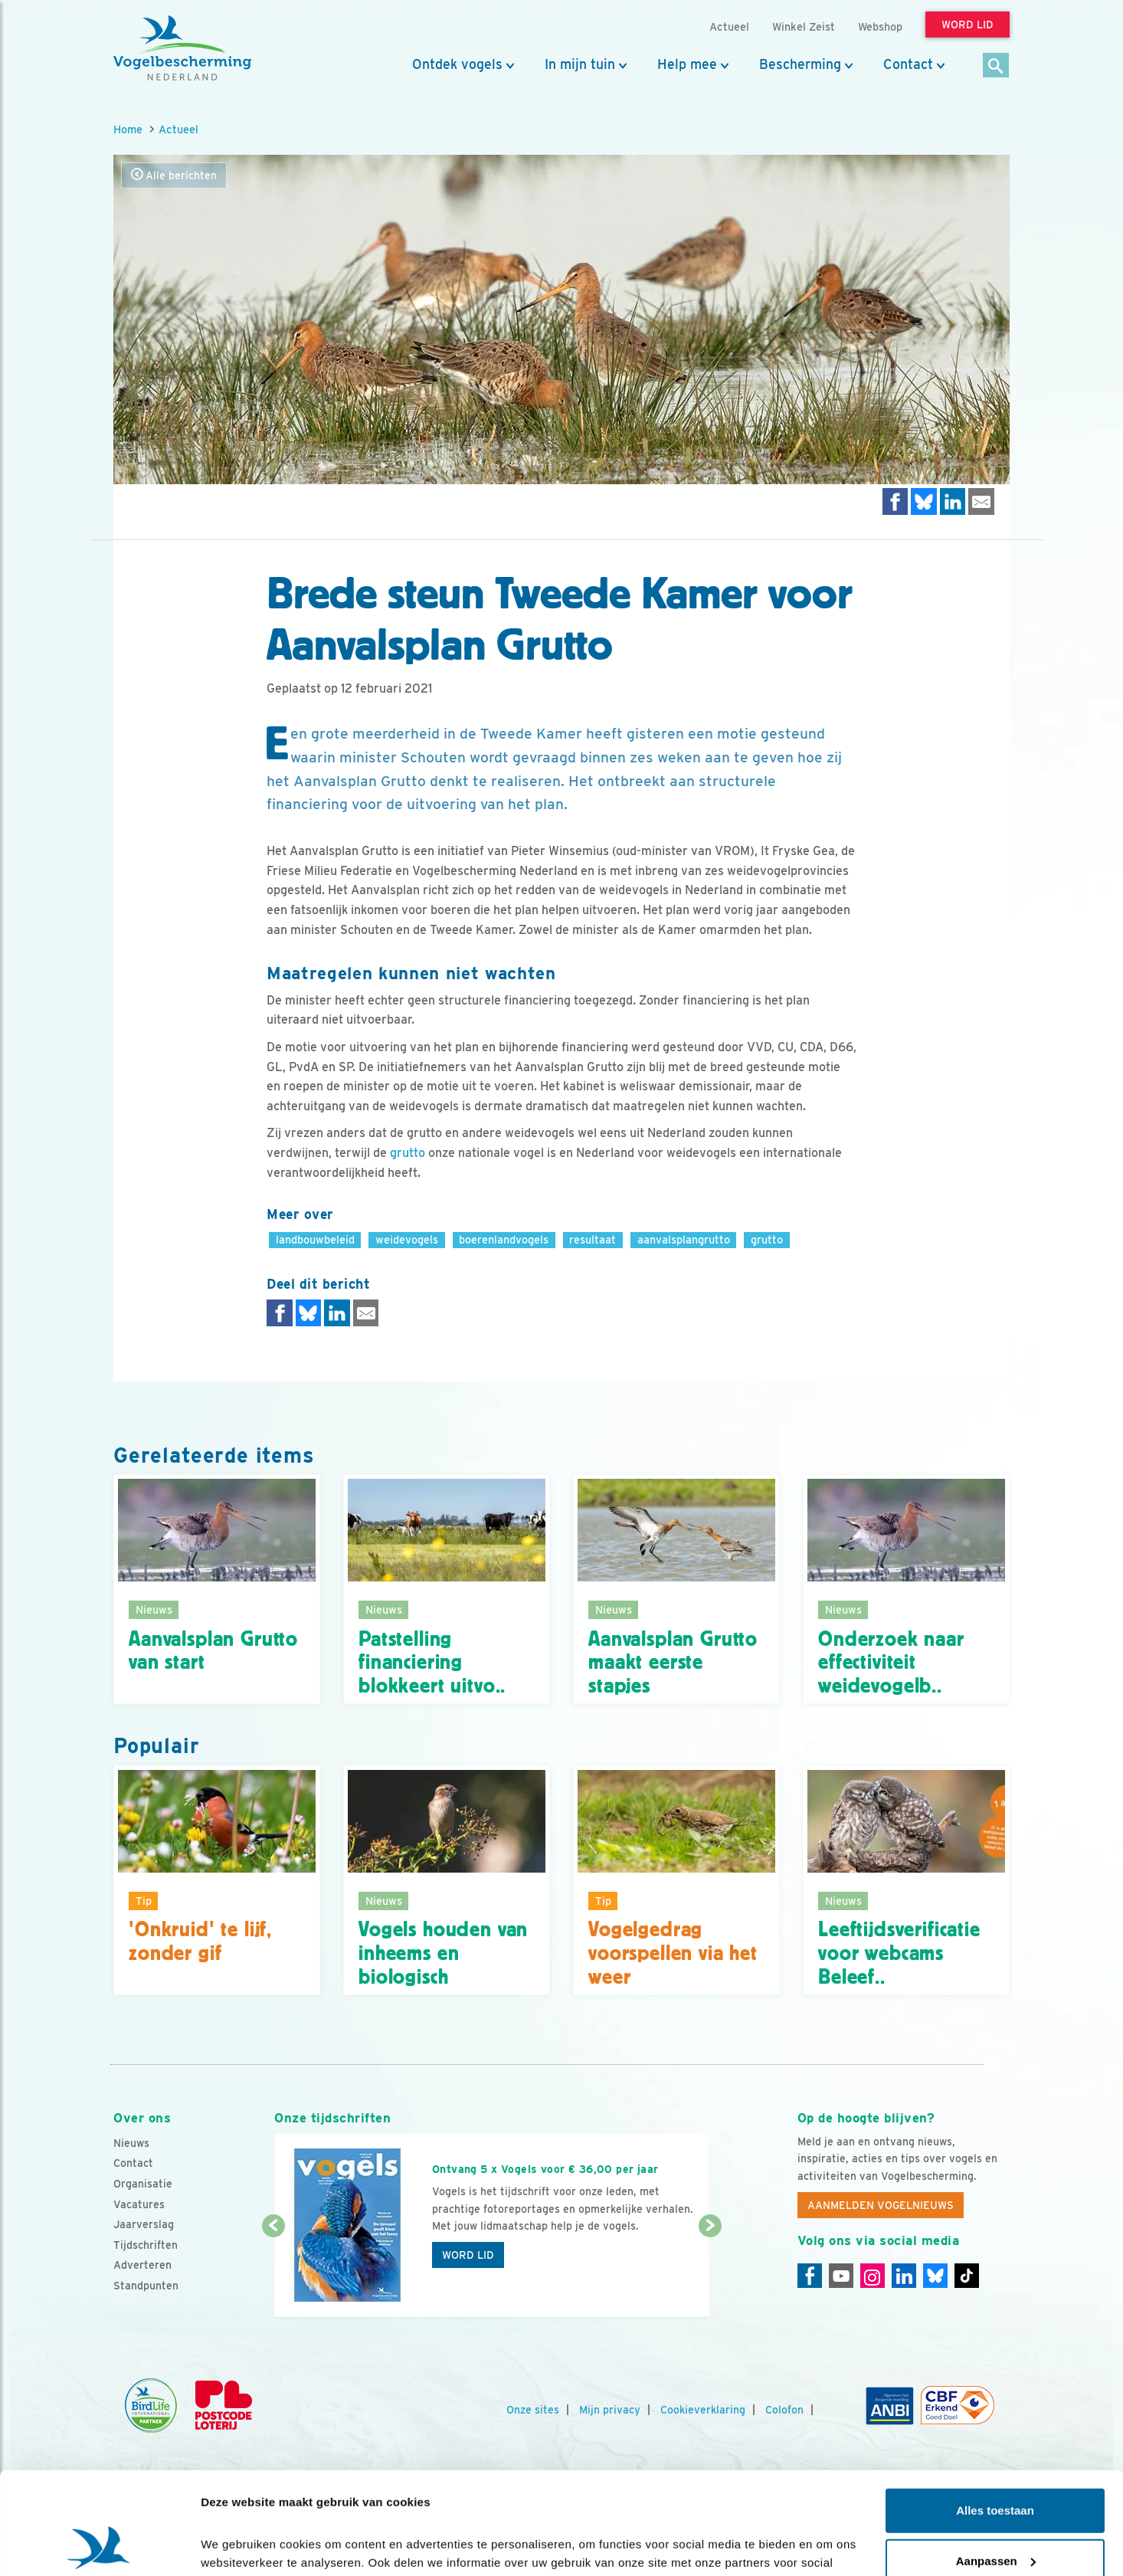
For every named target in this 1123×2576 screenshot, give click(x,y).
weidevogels (406, 1239)
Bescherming (800, 64)
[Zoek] (996, 66)
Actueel (178, 129)
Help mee (687, 64)
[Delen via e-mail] (981, 501)
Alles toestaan (995, 2414)
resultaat (592, 1239)
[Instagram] (872, 2275)
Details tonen (237, 2545)
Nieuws (131, 2143)
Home (127, 129)
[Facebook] (809, 2275)
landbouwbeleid (315, 1239)
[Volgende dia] (709, 2272)
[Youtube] (841, 2275)
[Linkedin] (904, 2275)
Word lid (468, 2255)
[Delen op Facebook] (895, 501)
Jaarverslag (143, 2224)
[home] (182, 48)
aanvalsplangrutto (683, 1239)
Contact (908, 64)
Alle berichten (174, 175)
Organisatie (142, 2184)
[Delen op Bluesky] (924, 501)
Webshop (880, 26)
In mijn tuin (580, 64)
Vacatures (139, 2204)
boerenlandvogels (503, 1239)
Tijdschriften (145, 2245)
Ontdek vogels (457, 64)
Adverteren (142, 2265)
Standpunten (145, 2285)
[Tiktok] (966, 2275)
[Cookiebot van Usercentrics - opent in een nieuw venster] (99, 2546)
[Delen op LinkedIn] (953, 501)
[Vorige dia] (273, 2272)
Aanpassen (996, 2464)
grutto (407, 1152)
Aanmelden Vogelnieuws (880, 2205)
